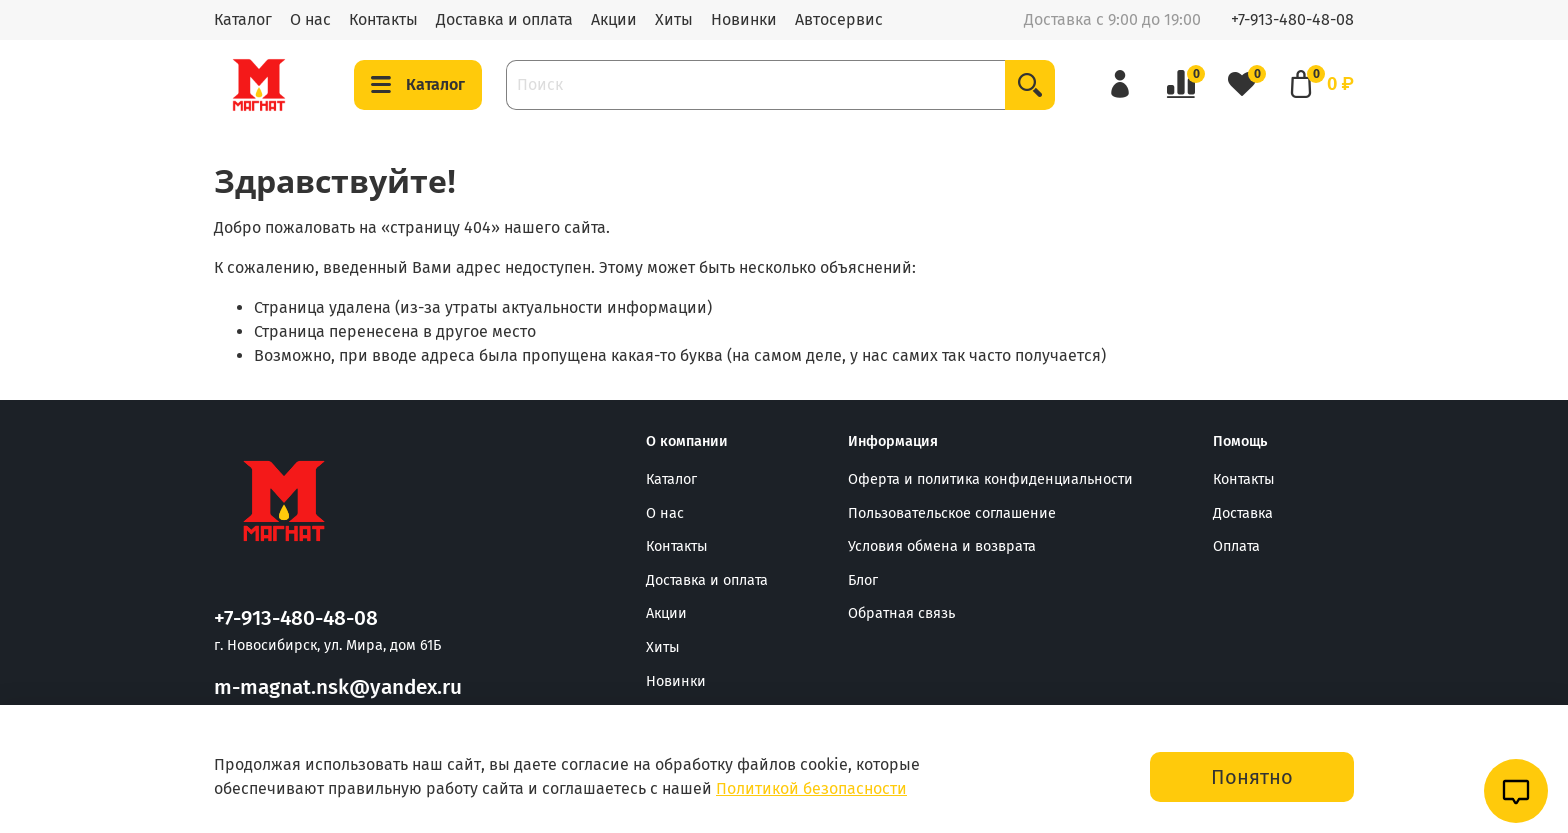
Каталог (243, 19)
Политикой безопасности (811, 788)
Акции (614, 19)
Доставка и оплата (504, 19)
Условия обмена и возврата (942, 546)
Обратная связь (901, 613)
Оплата (1236, 546)
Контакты (383, 19)
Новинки (744, 19)
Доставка (1243, 513)
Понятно (1252, 777)
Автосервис (839, 19)
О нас (310, 19)
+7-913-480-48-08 (1292, 19)
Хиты (674, 19)
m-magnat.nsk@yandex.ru (338, 687)
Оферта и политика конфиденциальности (990, 479)
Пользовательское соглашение (952, 513)
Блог (863, 580)
